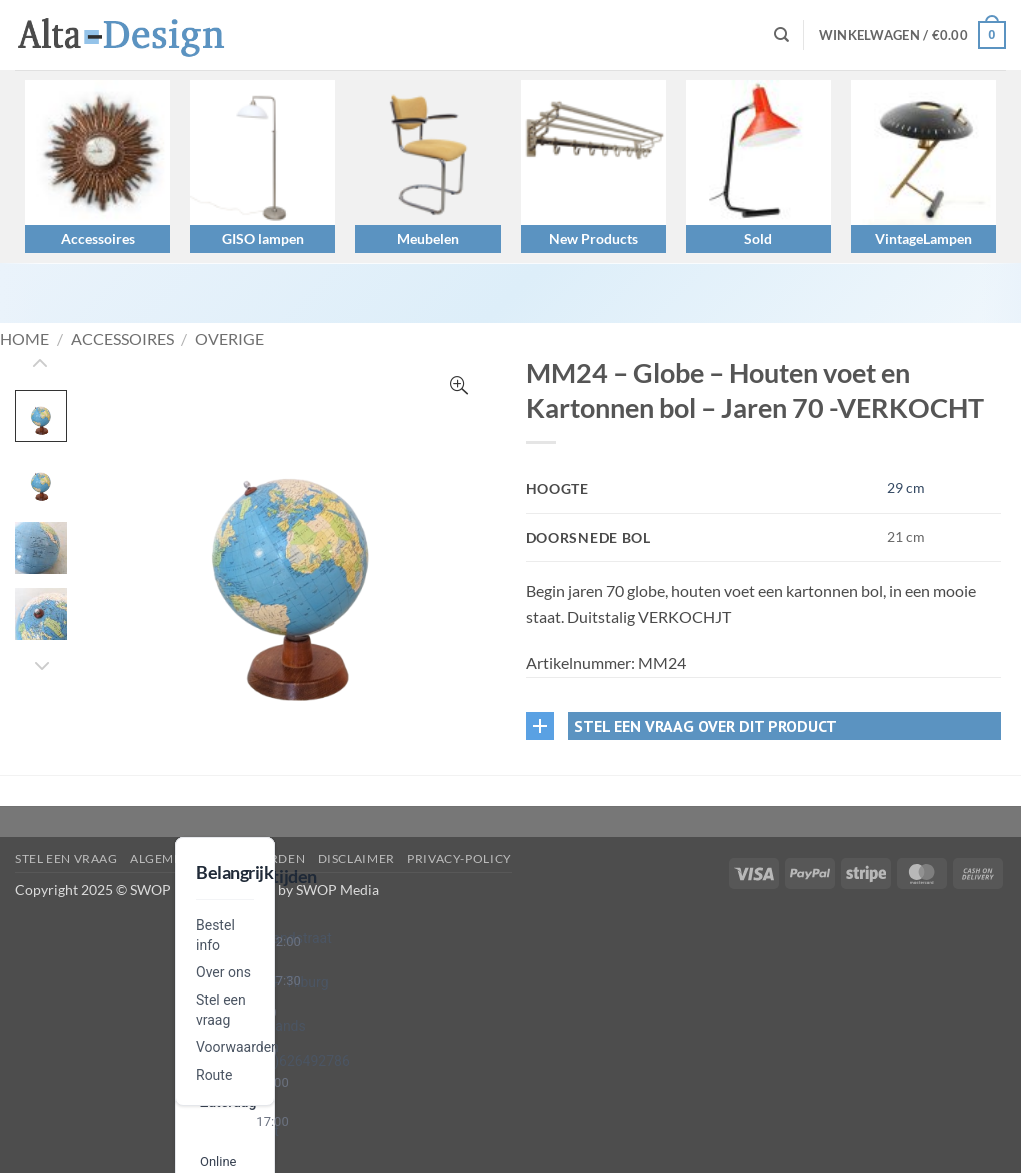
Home (24, 338)
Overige (229, 338)
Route (214, 1075)
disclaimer (356, 858)
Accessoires (98, 238)
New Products (593, 238)
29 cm (906, 487)
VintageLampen (923, 238)
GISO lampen (263, 238)
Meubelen (428, 238)
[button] (912, 35)
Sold (758, 238)
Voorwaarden (237, 1047)
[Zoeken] (781, 35)
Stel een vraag (66, 858)
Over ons (223, 972)
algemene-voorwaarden (217, 858)
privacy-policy (459, 858)
